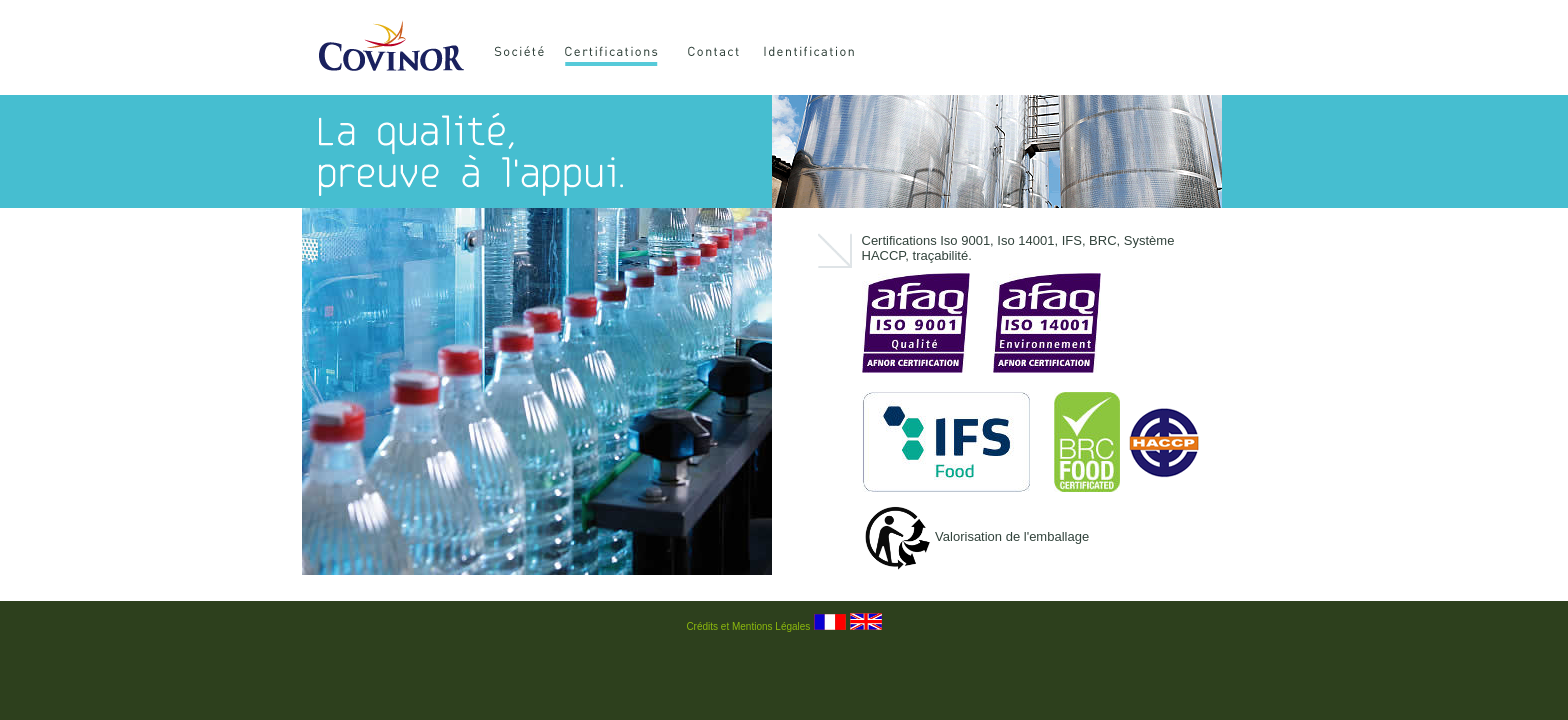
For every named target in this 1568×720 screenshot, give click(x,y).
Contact (719, 54)
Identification (832, 54)
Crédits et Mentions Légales (748, 626)
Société (523, 54)
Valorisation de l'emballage (976, 536)
